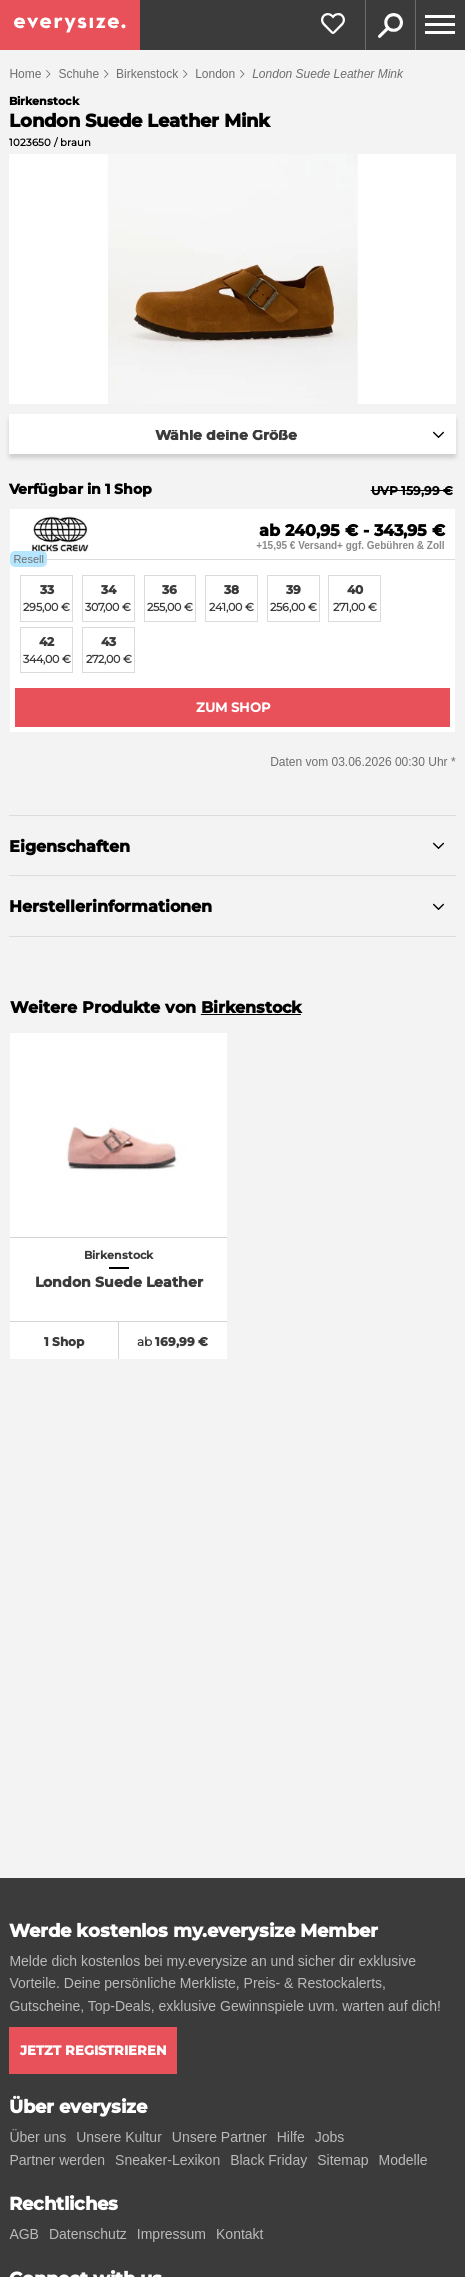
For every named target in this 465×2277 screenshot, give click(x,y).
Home (25, 74)
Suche (390, 25)
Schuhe (78, 74)
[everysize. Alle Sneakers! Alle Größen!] (70, 25)
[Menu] (440, 25)
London (215, 74)
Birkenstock (147, 74)
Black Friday (268, 2160)
